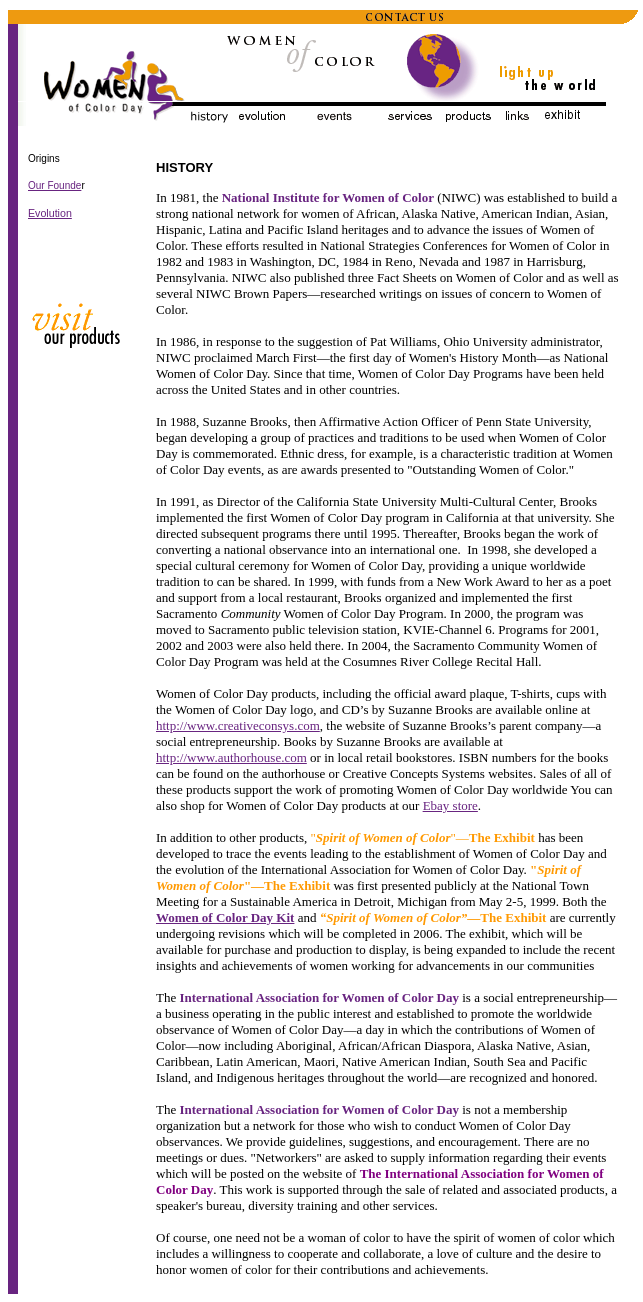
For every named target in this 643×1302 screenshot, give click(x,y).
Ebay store (450, 805)
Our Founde (54, 185)
